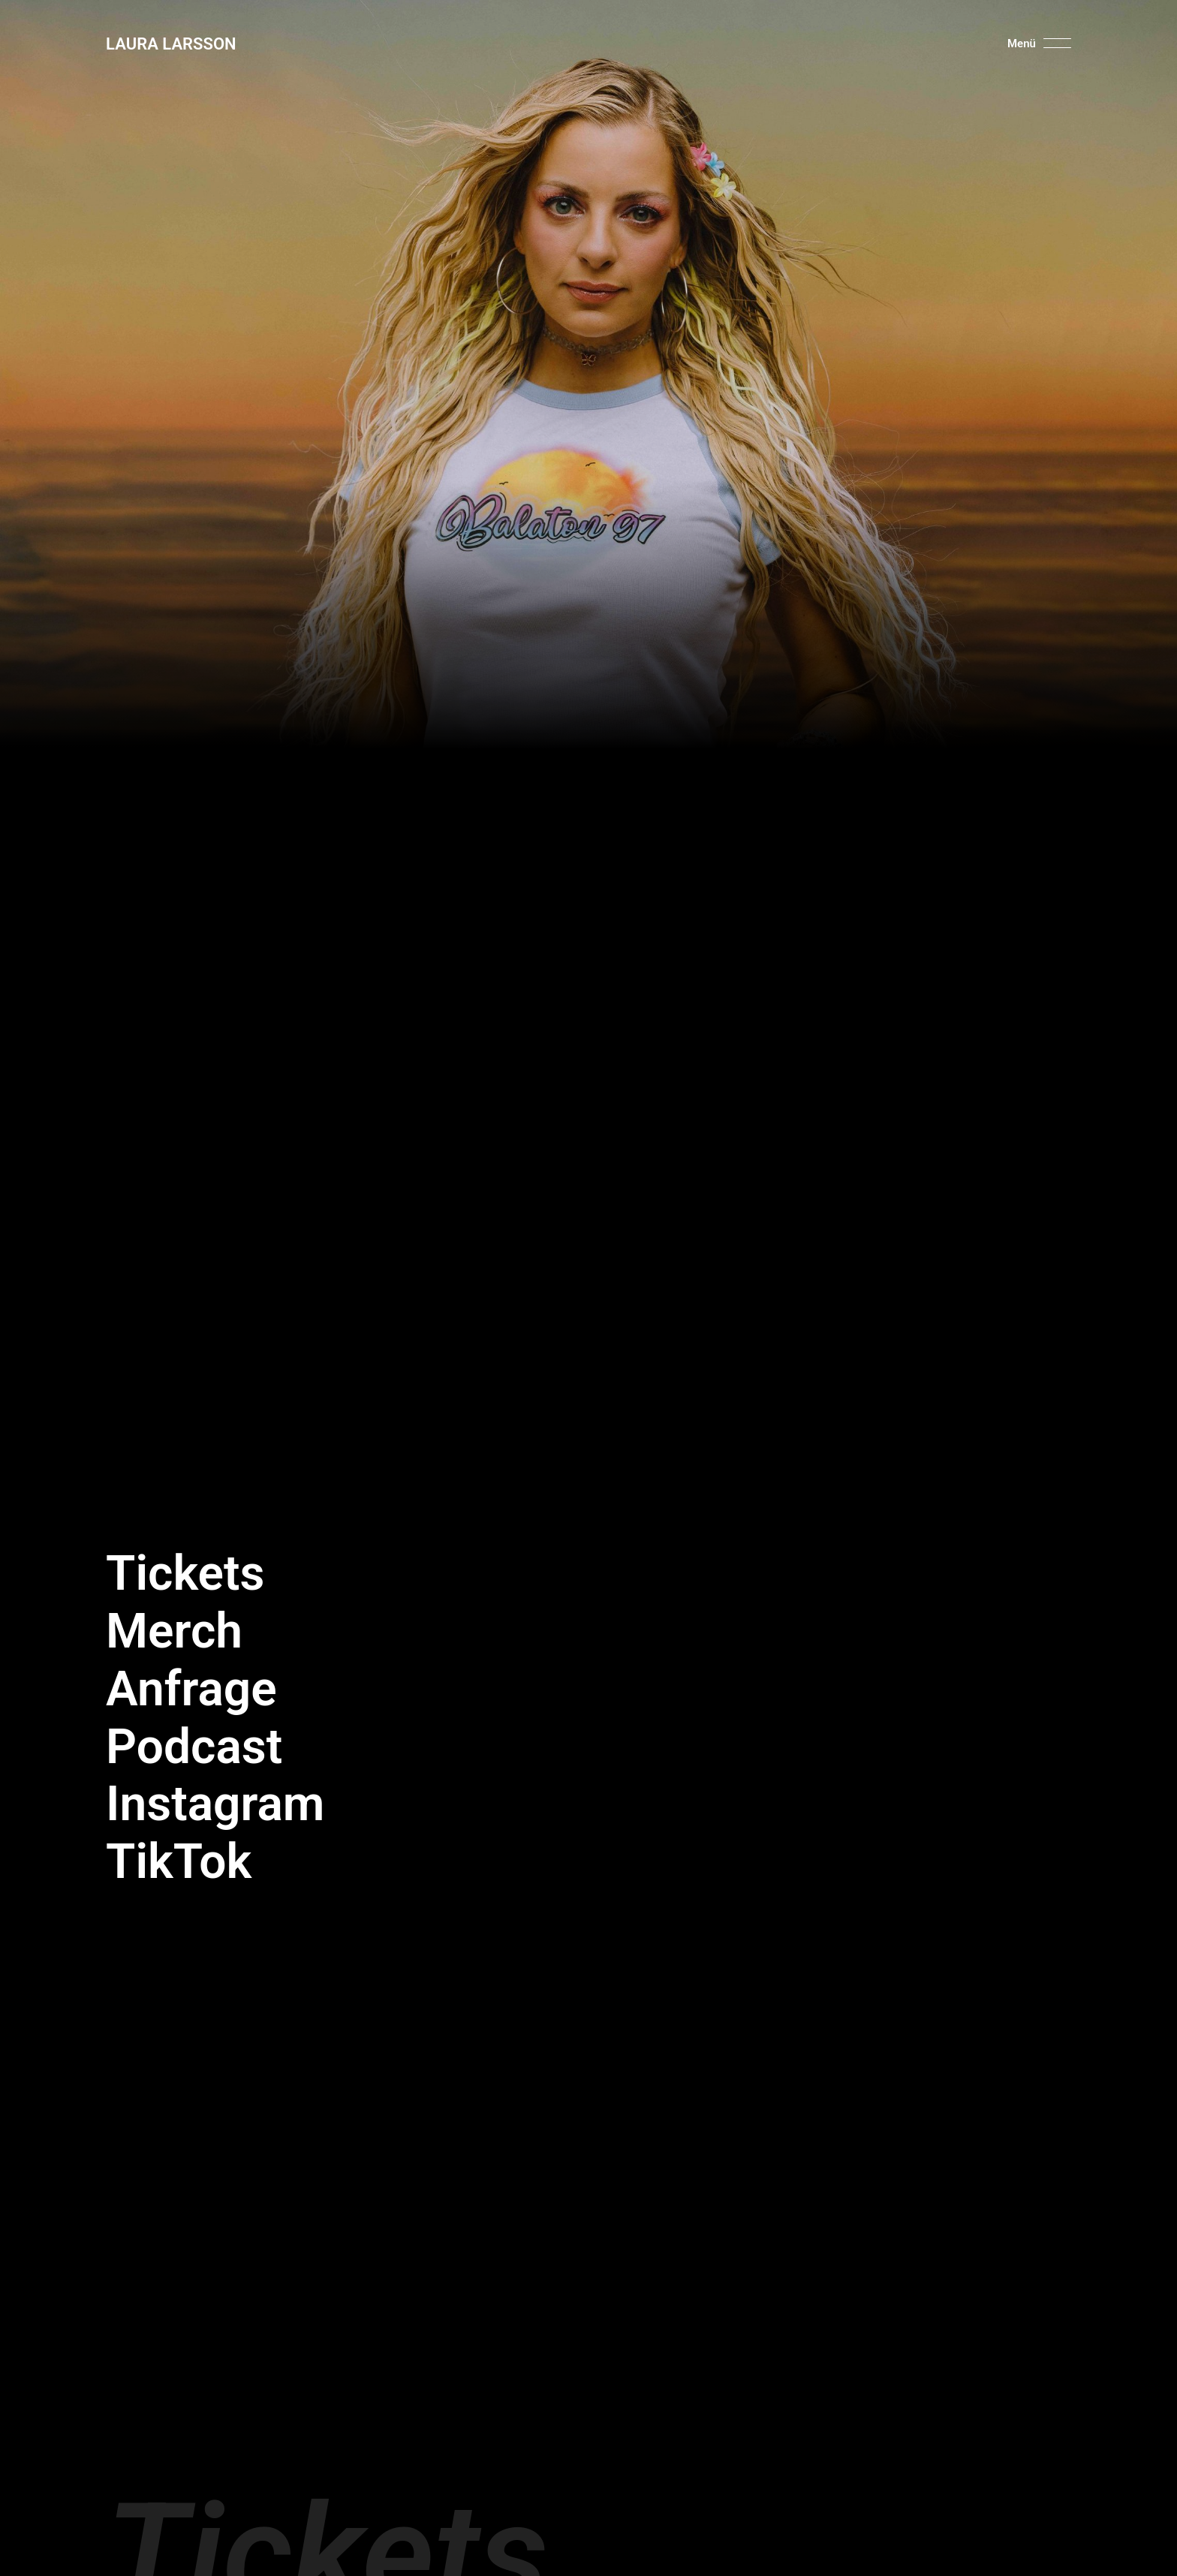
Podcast (194, 1747)
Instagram (215, 1804)
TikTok (178, 1862)
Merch (174, 1631)
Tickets (185, 1573)
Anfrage (191, 1689)
